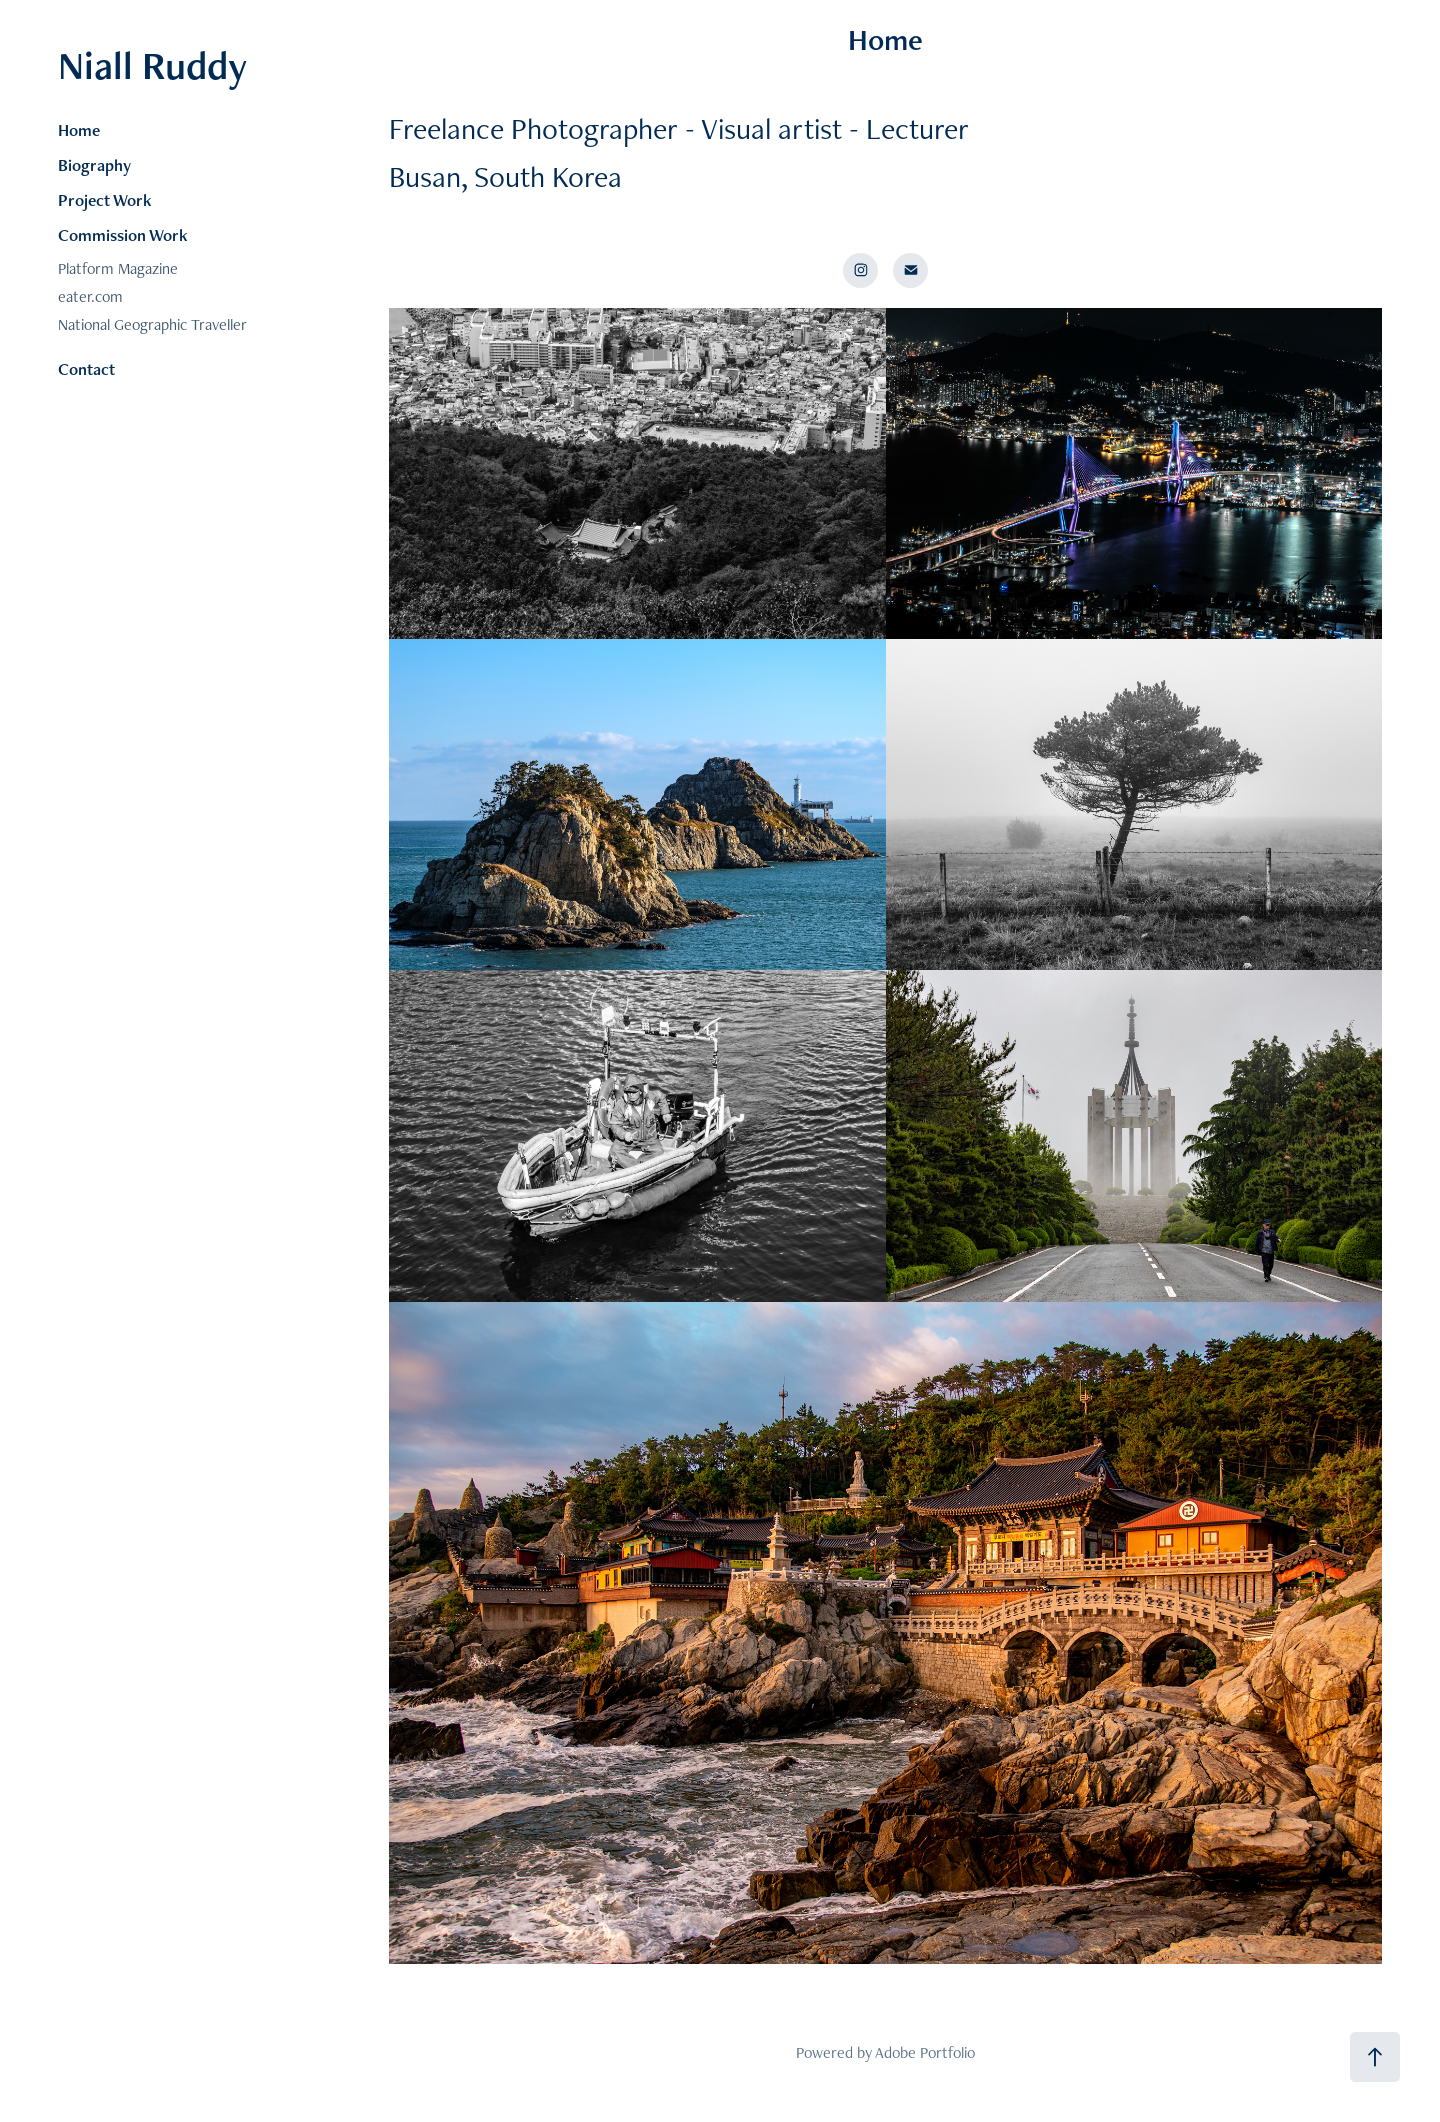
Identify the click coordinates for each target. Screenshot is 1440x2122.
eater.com (90, 296)
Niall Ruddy (152, 65)
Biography (94, 165)
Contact (86, 369)
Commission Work (123, 235)
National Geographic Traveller (152, 324)
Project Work (105, 200)
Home (79, 130)
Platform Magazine (118, 268)
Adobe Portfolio (925, 2052)
